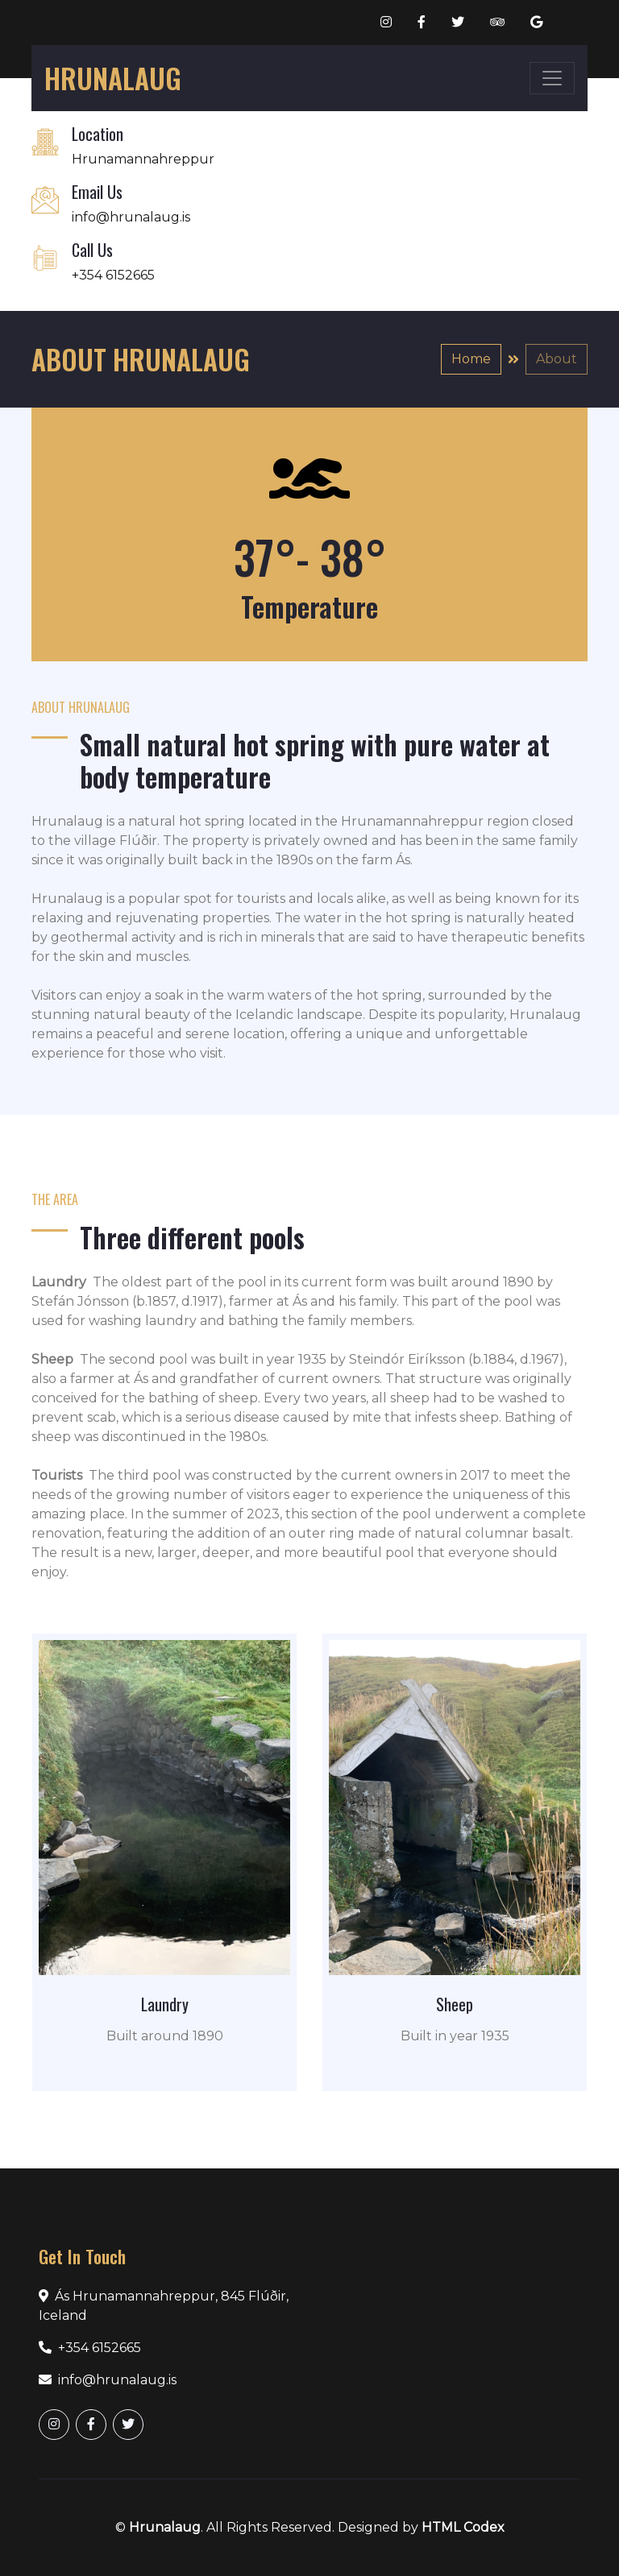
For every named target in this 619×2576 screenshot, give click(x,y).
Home (471, 359)
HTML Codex (463, 2527)
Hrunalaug (165, 2527)
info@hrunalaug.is (131, 217)
